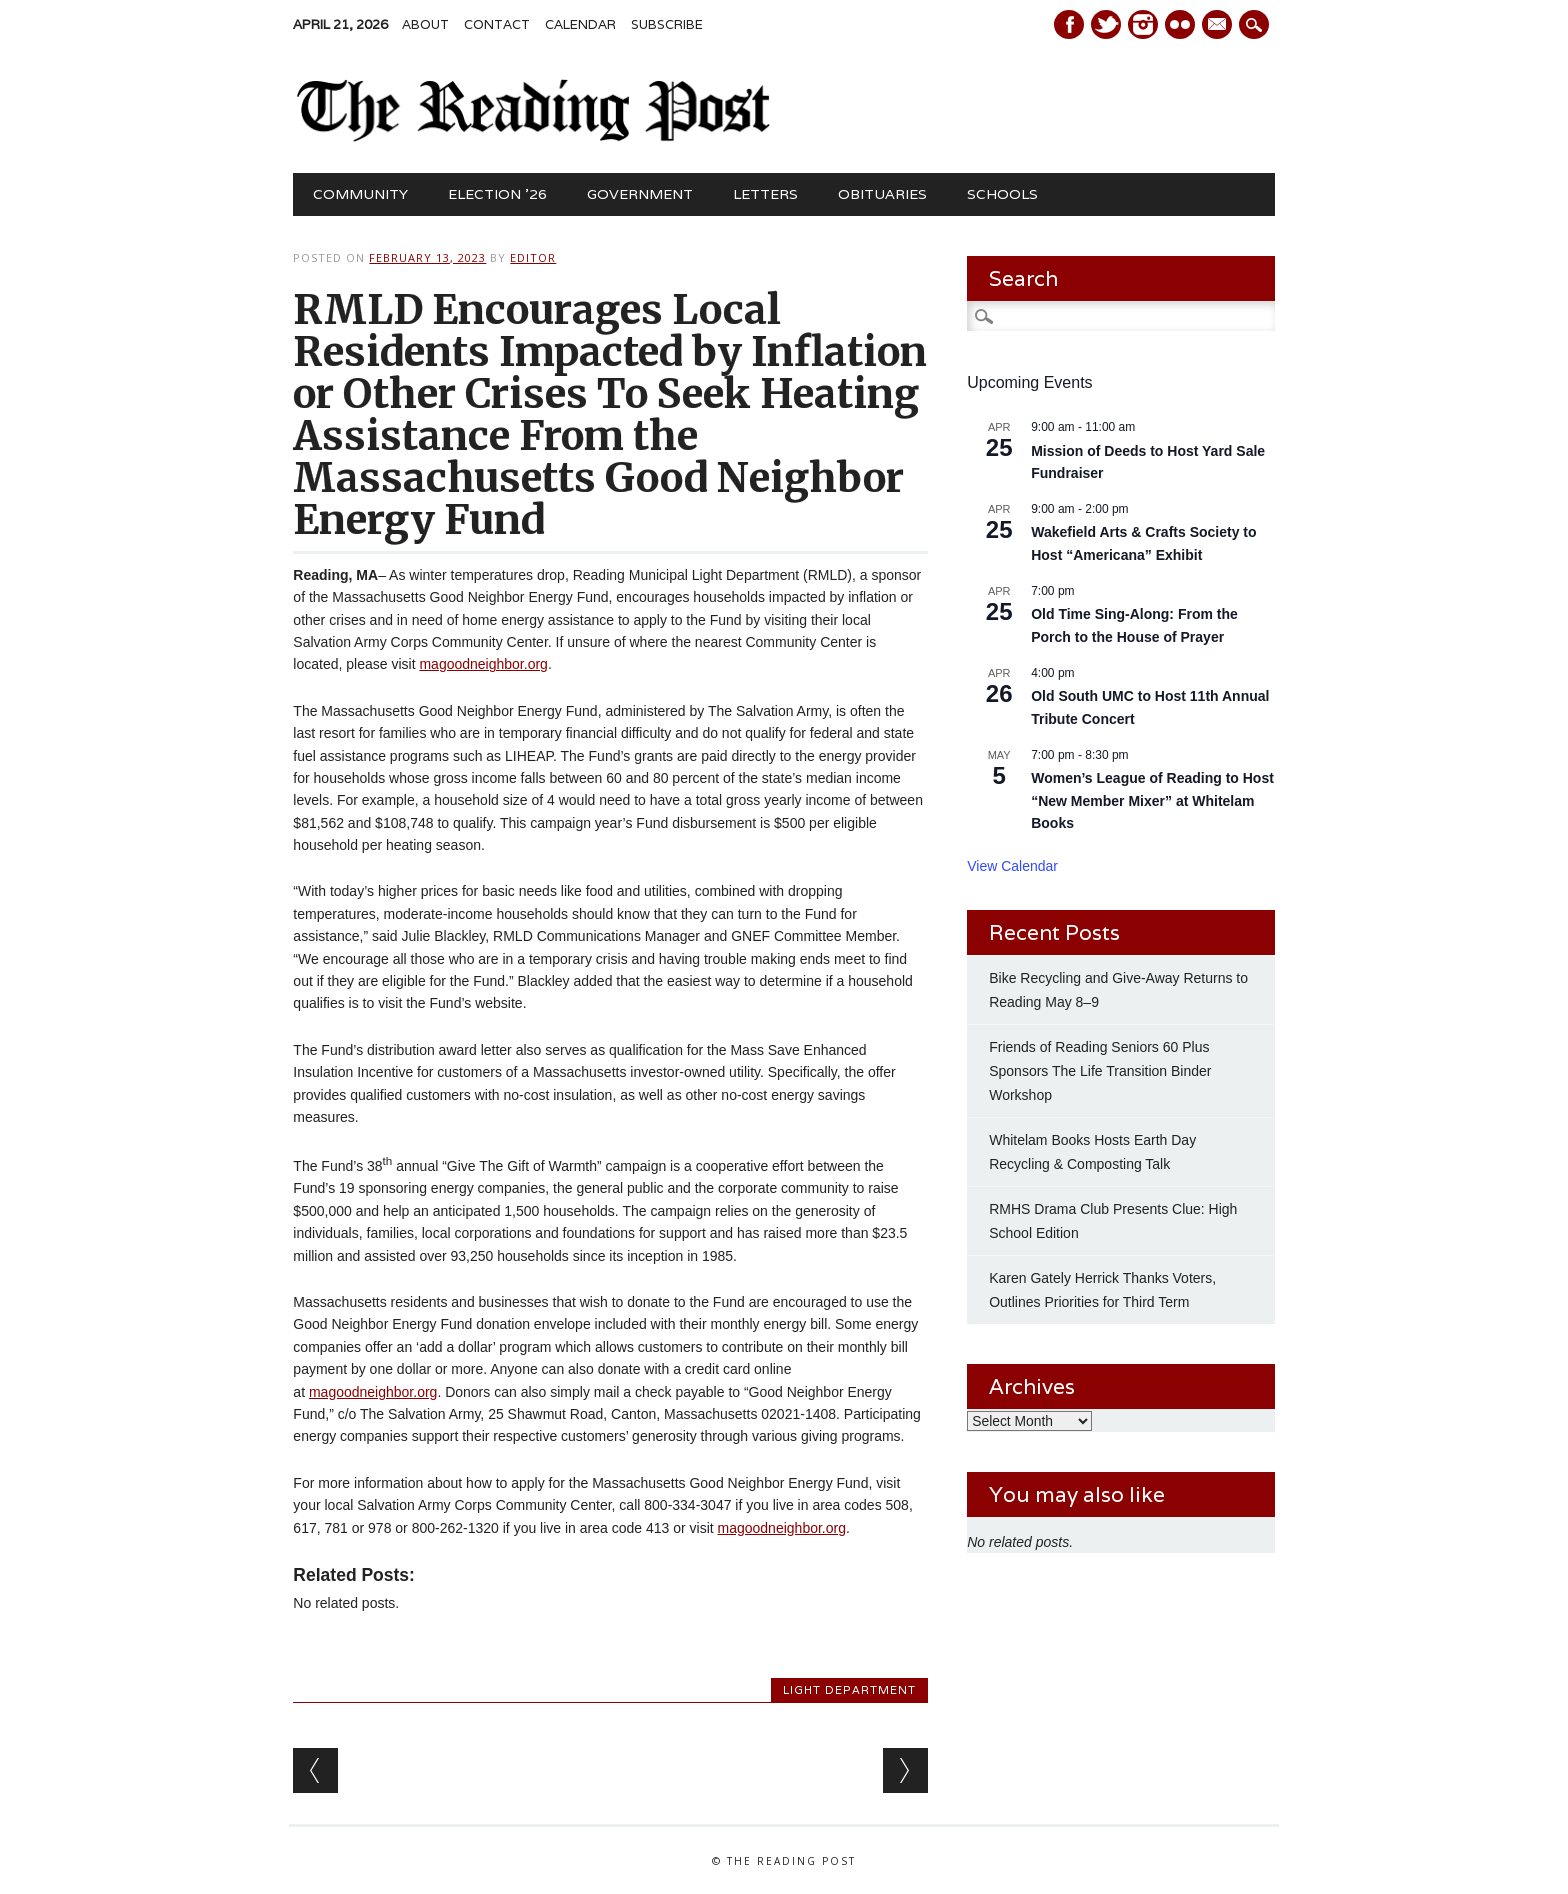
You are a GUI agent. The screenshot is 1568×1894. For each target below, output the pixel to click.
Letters (765, 194)
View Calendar (1012, 866)
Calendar (580, 24)
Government (640, 194)
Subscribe (667, 24)
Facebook (1069, 24)
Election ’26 (497, 194)
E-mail (1219, 26)
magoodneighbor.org (483, 664)
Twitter (1106, 24)
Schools (1002, 194)
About (425, 24)
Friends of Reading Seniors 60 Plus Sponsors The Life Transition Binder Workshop (1100, 1071)
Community (360, 194)
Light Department (849, 1690)
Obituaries (882, 194)
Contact (497, 24)
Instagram (1143, 24)
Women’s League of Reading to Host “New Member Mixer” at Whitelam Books (1152, 800)
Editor (533, 257)
